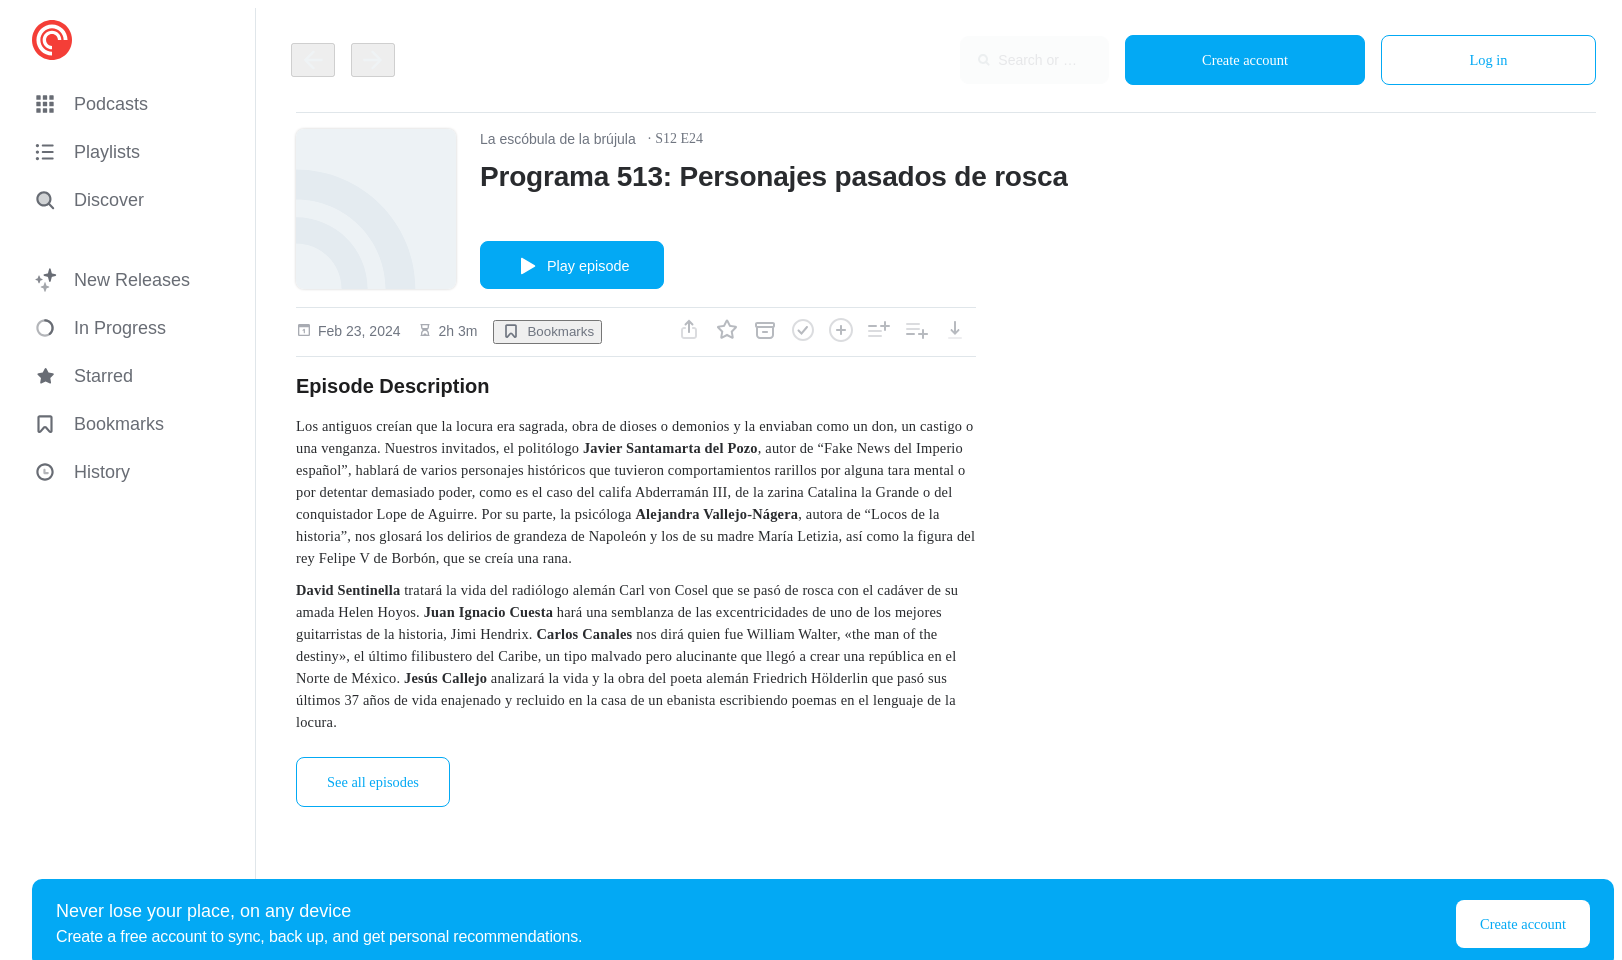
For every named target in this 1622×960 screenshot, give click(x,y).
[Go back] (313, 60)
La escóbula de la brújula (558, 139)
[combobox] (979, 60)
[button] (132, 104)
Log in (1489, 60)
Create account (1245, 60)
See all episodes (373, 782)
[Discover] (128, 200)
